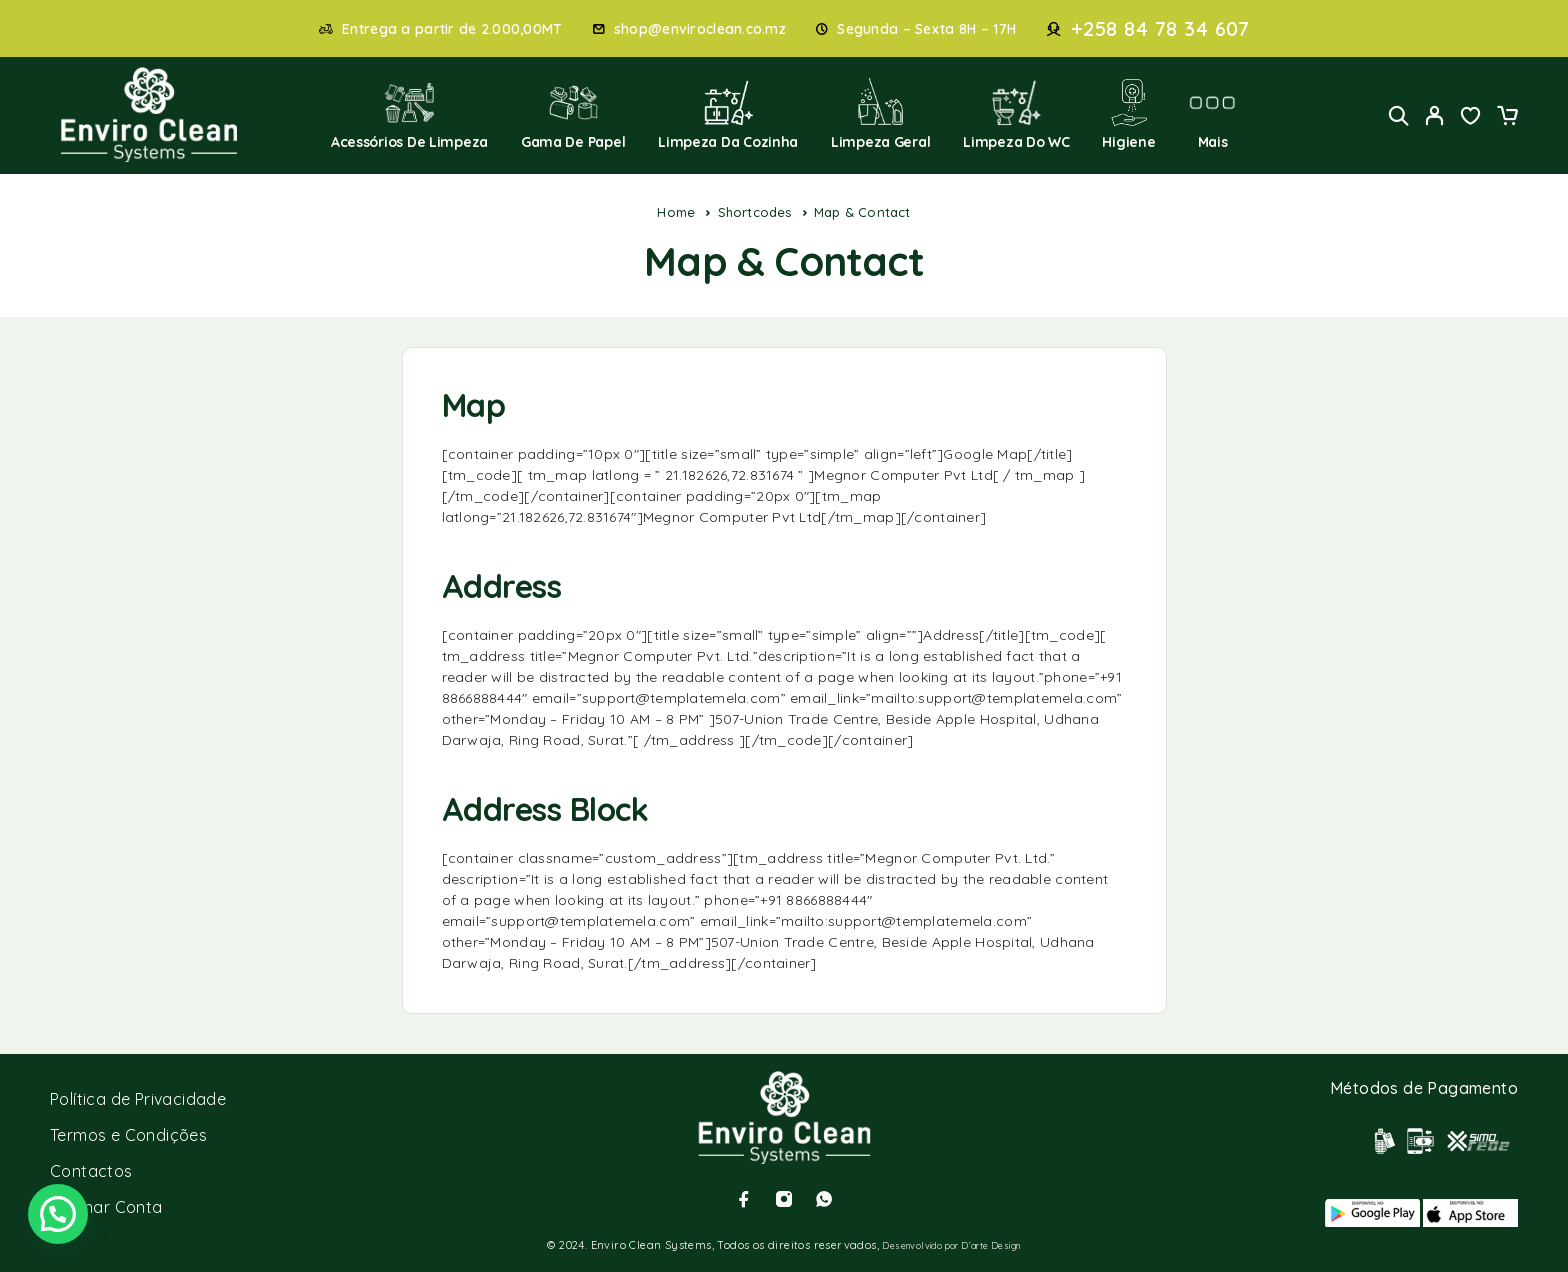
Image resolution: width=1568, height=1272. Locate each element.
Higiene (1128, 114)
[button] (58, 1214)
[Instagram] (784, 1199)
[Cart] (1507, 118)
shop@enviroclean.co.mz (700, 29)
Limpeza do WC (1016, 114)
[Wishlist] (1471, 118)
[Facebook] (744, 1199)
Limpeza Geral (881, 114)
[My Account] (1435, 115)
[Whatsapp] (824, 1199)
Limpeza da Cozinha (728, 114)
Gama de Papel (573, 114)
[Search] (1399, 115)
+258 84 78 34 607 (1160, 29)
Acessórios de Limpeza (409, 114)
